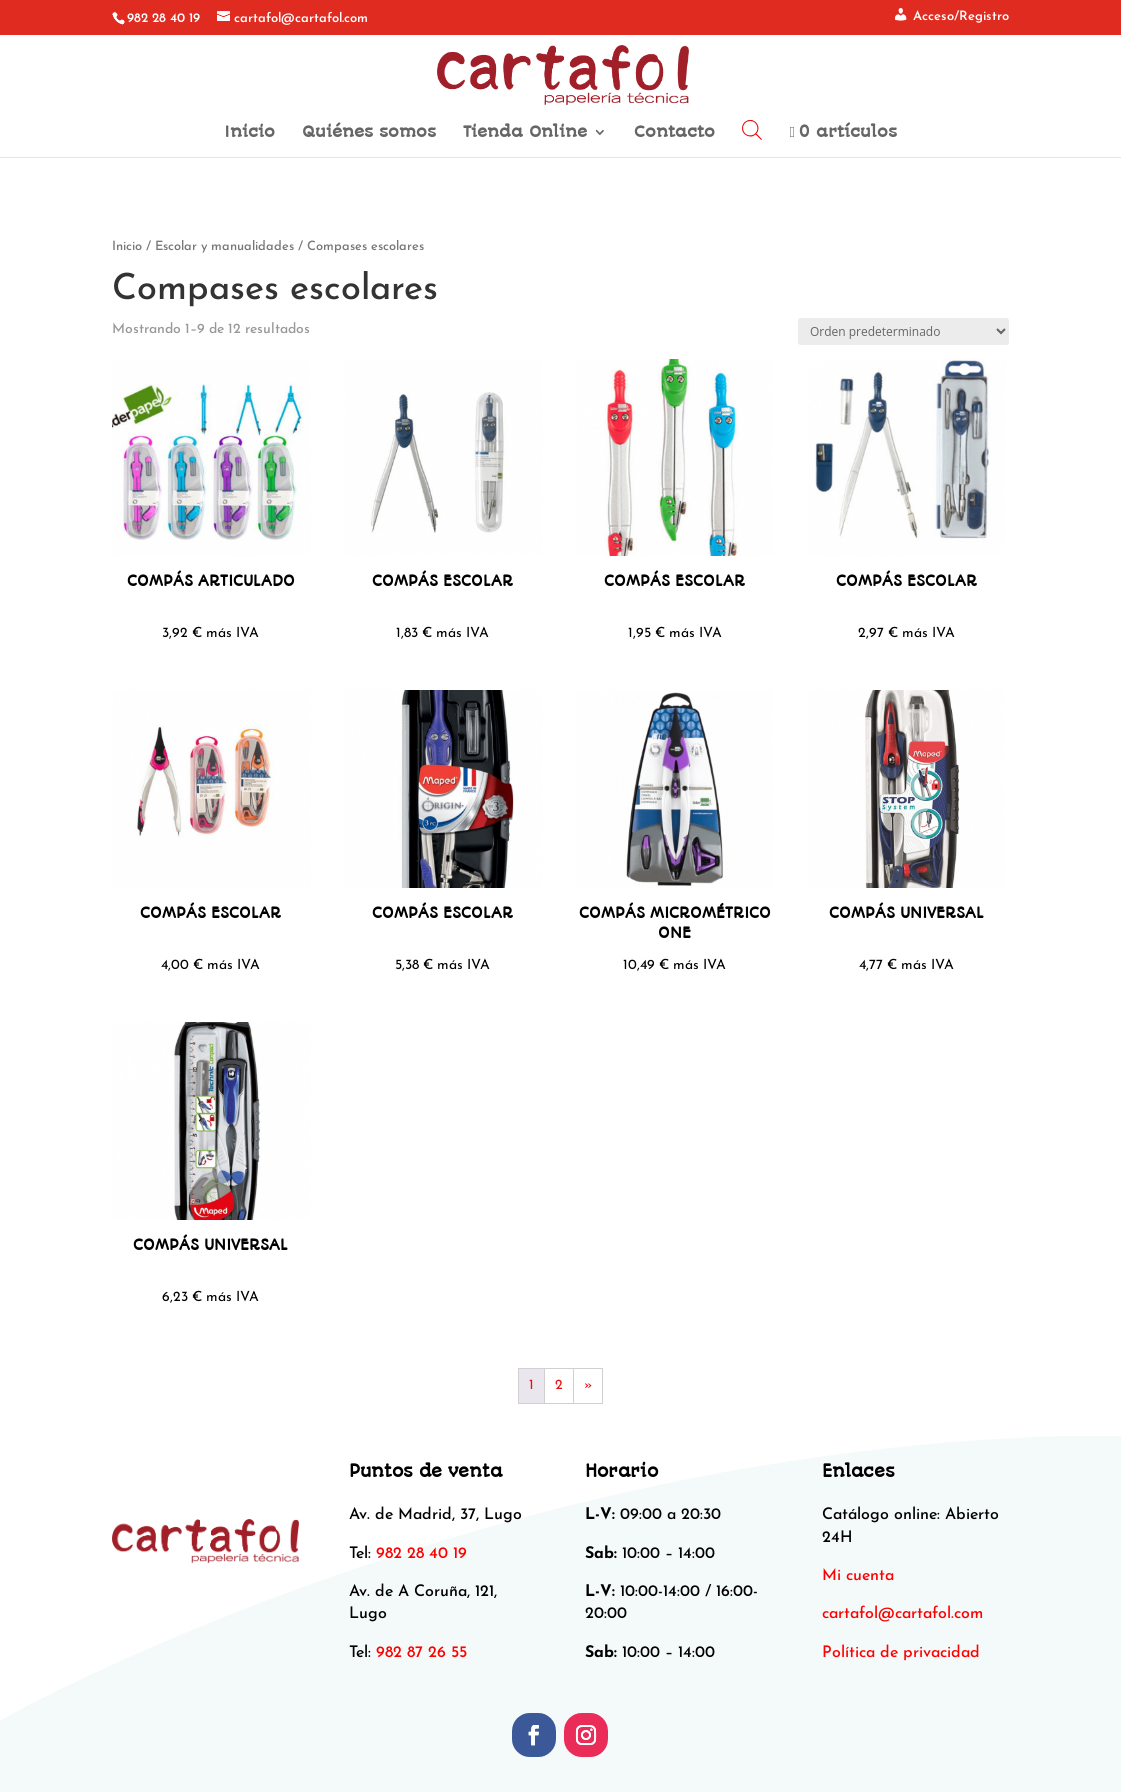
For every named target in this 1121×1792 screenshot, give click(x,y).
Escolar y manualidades (224, 246)
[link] (902, 1614)
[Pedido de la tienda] (903, 331)
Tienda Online (525, 133)
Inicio (249, 133)
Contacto (674, 133)
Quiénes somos (369, 133)
